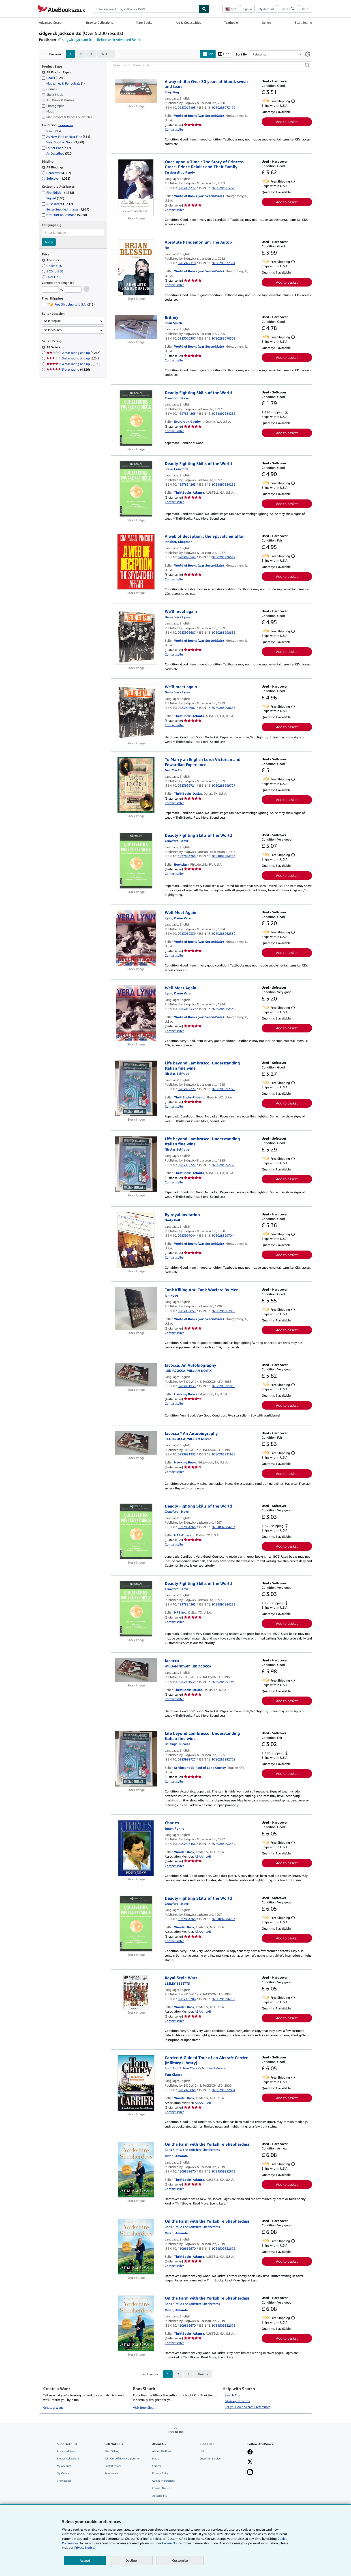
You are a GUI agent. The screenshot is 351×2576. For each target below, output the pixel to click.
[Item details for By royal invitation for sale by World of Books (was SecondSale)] (136, 1240)
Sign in (247, 9)
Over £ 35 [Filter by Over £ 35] (51, 277)
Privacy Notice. (84, 2547)
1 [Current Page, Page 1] (70, 54)
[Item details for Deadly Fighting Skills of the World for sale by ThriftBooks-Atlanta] (136, 489)
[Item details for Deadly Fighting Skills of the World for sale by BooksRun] (136, 861)
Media (155, 2458)
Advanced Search (50, 22)
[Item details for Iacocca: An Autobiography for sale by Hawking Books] (136, 1375)
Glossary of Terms (237, 2401)
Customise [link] (180, 2560)
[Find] (204, 9)
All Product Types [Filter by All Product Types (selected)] (57, 72)
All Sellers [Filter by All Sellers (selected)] (53, 347)
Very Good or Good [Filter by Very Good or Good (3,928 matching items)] (63, 142)
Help (305, 9)
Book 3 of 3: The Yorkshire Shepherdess (192, 2149)
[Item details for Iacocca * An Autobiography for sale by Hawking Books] (136, 1443)
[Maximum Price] (73, 289)
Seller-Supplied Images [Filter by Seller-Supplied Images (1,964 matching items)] (65, 209)
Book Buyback (113, 2466)
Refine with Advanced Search (119, 39)
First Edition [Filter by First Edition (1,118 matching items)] (58, 192)
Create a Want (53, 2407)
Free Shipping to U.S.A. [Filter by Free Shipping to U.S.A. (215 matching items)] (68, 304)
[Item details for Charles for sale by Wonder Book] (136, 1848)
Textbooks (231, 22)
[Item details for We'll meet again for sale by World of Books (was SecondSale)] (136, 637)
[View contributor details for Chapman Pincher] (179, 542)
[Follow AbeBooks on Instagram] (250, 2472)
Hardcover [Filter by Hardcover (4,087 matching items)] (56, 173)
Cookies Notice (161, 2488)
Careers (156, 2466)
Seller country (53, 330)
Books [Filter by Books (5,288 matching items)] (53, 78)
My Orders (63, 2473)
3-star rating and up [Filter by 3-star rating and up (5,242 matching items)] (73, 358)
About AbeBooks (162, 2451)
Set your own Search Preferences (247, 2407)
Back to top (176, 2432)
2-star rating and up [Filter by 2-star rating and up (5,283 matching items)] (73, 353)
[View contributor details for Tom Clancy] (173, 2074)
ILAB (208, 1856)
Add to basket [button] (287, 121)
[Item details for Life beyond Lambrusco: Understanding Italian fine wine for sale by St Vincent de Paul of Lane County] (136, 1759)
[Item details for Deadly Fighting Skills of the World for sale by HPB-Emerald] (136, 1531)
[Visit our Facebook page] (250, 2452)
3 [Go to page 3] (91, 54)
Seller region (52, 321)
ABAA (199, 1856)
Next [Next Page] (104, 54)
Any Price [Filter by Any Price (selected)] (51, 260)
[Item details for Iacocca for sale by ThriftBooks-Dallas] (136, 1670)
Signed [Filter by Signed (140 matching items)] (53, 198)
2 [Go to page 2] (81, 54)
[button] (307, 65)
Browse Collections (99, 22)
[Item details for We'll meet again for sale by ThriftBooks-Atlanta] (136, 712)
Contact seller (174, 129)
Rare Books (144, 22)
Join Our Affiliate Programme (122, 2458)
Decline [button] (131, 2560)
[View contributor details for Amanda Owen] (176, 2156)
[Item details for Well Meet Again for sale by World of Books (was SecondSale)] (136, 938)
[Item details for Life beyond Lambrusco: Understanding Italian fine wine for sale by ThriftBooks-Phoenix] (136, 1088)
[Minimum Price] (50, 289)
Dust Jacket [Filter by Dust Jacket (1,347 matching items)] (57, 204)
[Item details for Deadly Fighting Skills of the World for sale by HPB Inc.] (136, 1609)
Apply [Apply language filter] (49, 242)
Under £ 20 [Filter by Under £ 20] (52, 266)
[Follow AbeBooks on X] (250, 2462)
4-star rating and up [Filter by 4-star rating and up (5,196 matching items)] (73, 364)
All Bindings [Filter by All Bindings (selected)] (53, 167)
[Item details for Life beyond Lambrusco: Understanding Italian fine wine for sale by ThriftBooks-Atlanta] (136, 1164)
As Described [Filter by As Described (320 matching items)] (57, 153)
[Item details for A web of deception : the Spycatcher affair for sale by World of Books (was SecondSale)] (136, 562)
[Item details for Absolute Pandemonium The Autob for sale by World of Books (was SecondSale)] (136, 267)
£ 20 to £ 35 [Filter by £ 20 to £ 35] (53, 271)
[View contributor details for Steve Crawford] (177, 398)
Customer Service (210, 2458)
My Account (266, 9)
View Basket (64, 2480)
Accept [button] (85, 2560)
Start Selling (303, 22)
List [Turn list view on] (208, 54)
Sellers (266, 22)
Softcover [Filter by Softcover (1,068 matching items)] (56, 178)
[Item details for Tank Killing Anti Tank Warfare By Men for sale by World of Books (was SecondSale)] (136, 1308)
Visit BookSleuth (144, 2407)
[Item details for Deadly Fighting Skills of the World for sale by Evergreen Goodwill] (136, 418)
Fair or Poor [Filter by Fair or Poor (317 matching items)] (56, 148)
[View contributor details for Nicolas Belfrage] (177, 1073)
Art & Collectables (188, 22)
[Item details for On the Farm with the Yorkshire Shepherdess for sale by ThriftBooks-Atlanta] (136, 2170)
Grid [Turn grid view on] (223, 54)
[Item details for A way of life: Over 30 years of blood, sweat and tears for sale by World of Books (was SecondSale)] (136, 91)
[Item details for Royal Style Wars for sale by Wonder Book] (136, 1992)
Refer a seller (112, 2473)
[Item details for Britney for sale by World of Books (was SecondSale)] (136, 327)
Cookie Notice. (172, 2543)
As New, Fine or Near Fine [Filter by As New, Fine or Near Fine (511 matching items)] (66, 136)
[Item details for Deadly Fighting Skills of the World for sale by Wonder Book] (136, 1924)
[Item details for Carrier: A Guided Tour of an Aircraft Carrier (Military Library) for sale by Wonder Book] (136, 2083)
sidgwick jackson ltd (77, 39)
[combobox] (146, 9)
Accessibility (159, 2495)
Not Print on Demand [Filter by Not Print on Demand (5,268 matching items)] (64, 215)
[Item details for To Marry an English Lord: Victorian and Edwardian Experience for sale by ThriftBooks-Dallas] (136, 785)
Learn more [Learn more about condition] (65, 125)
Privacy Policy (160, 2473)
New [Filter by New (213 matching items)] (51, 131)
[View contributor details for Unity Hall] (172, 1220)
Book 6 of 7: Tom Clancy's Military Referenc (195, 2068)
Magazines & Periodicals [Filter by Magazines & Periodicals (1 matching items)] (63, 83)
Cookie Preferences (163, 2480)
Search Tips (233, 2395)
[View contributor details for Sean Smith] (173, 323)
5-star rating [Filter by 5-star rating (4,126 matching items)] (68, 369)
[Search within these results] (211, 65)
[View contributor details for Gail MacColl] (174, 770)
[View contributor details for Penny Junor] (174, 1828)
